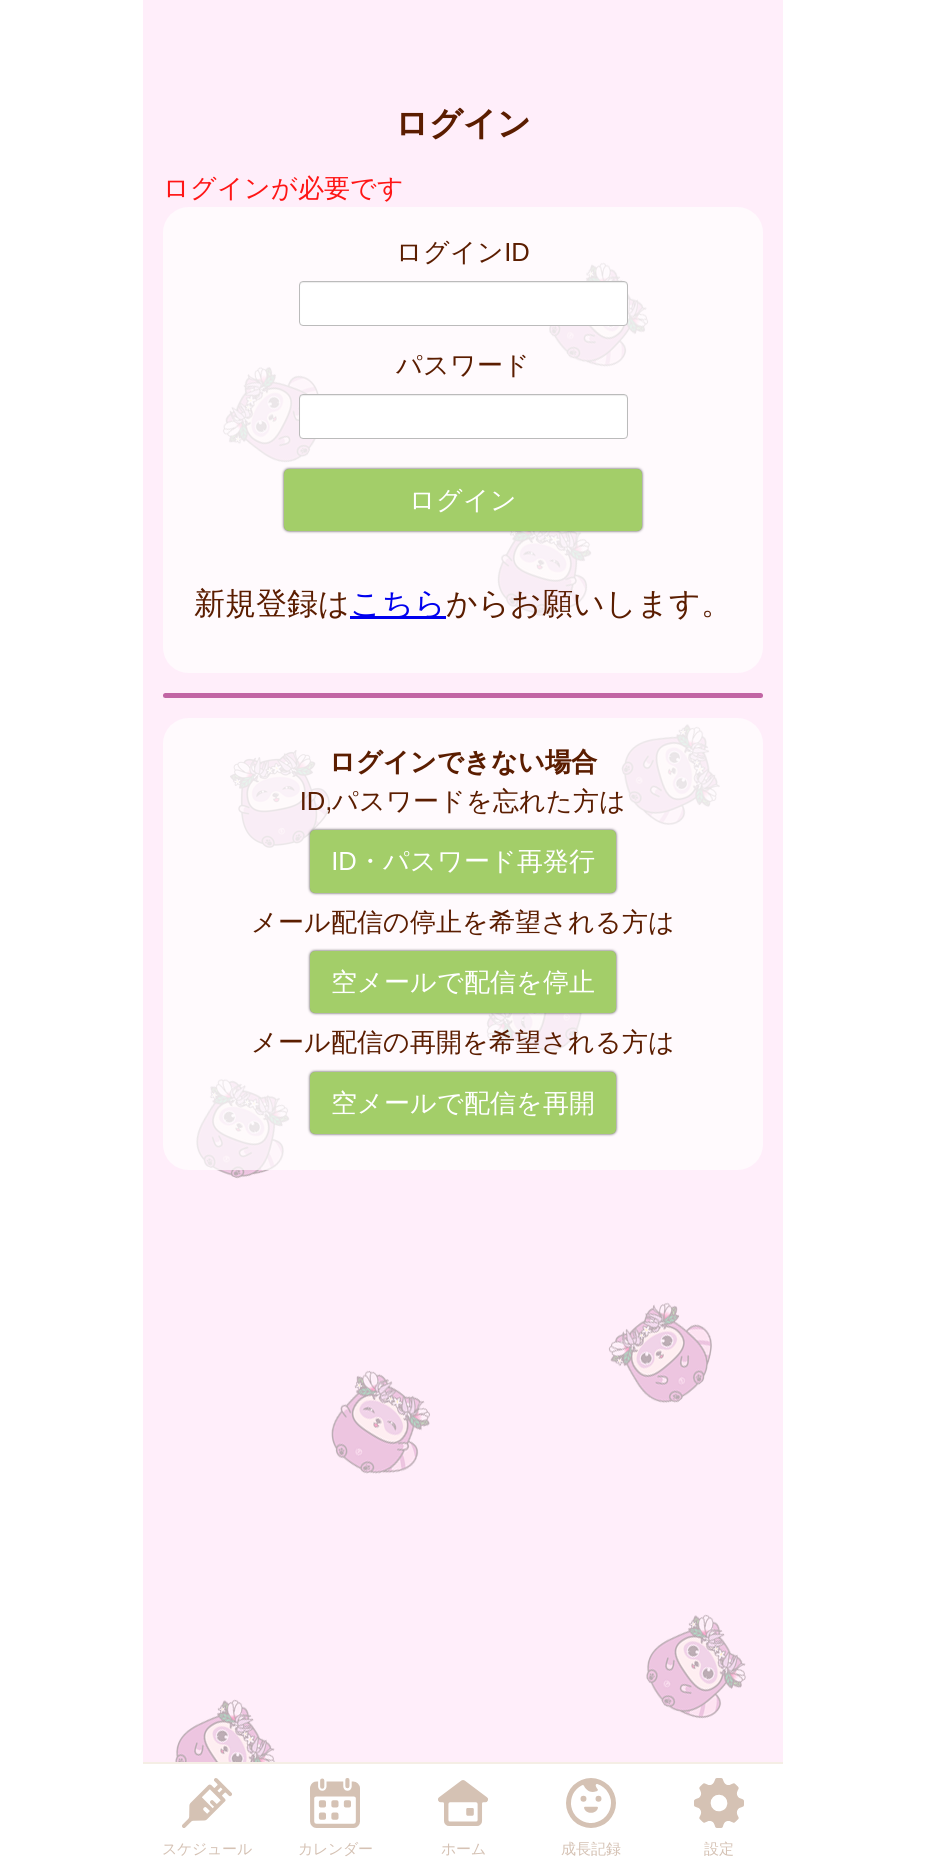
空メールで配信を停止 (463, 982)
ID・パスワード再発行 (463, 861)
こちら (398, 603)
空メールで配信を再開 (463, 1103)
